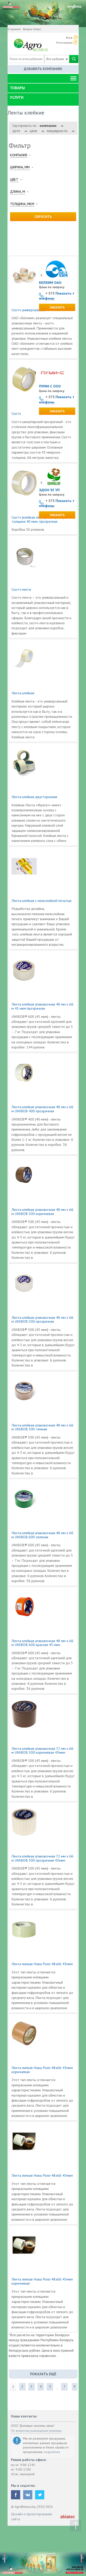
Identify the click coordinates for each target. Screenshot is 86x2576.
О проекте (14, 29)
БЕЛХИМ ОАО (50, 282)
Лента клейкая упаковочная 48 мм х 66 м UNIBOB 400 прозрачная (42, 1109)
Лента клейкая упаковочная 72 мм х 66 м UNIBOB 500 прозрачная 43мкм (42, 1858)
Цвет (14, 179)
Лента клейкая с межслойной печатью (41, 901)
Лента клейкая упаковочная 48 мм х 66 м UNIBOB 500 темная (42, 1427)
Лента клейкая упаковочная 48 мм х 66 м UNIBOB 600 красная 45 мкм (42, 1643)
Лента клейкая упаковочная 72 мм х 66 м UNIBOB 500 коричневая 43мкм (42, 1751)
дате (19, 131)
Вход (69, 37)
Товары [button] (17, 87)
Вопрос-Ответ (32, 29)
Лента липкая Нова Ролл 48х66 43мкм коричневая (42, 2070)
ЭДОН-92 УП (49, 490)
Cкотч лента (21, 590)
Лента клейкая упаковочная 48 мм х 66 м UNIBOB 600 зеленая (42, 1535)
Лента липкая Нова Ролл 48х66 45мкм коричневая (42, 2281)
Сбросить (43, 216)
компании (52, 125)
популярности (61, 131)
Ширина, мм (20, 167)
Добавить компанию (43, 69)
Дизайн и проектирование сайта (31, 2516)
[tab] (43, 88)
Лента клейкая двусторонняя (34, 797)
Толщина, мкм (22, 204)
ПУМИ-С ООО (50, 386)
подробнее (52, 2452)
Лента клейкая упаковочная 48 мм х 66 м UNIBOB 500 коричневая (42, 1212)
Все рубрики (57, 59)
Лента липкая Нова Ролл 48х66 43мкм (42, 1964)
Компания (18, 155)
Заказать (57, 307)
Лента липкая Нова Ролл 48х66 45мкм (42, 2176)
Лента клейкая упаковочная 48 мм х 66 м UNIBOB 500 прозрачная (42, 1320)
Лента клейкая (22, 693)
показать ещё (43, 2374)
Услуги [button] (16, 97)
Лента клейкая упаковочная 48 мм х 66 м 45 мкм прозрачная (42, 1006)
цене (37, 131)
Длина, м (17, 191)
